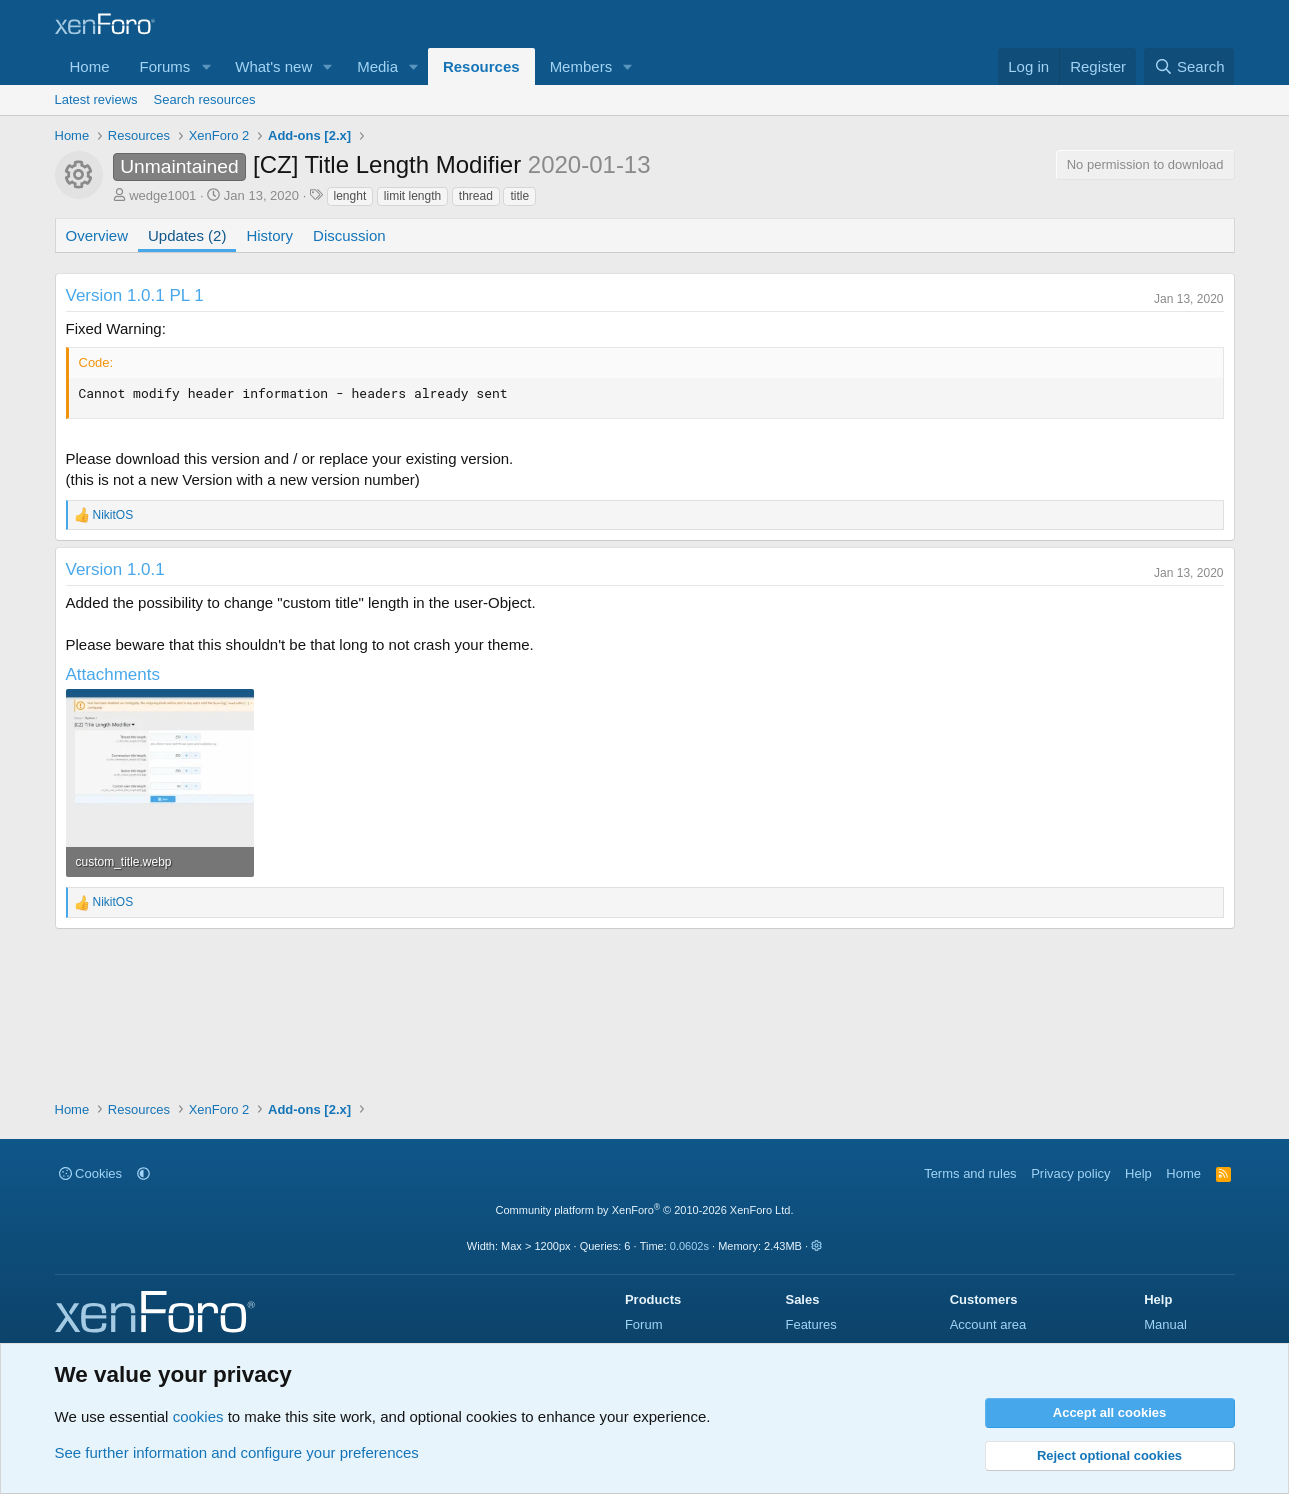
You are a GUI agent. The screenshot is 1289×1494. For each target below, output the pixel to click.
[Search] (1189, 66)
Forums (165, 66)
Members (581, 66)
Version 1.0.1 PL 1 (135, 295)
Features (810, 1324)
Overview (97, 235)
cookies (198, 1416)
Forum (644, 1324)
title (519, 196)
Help (1138, 1173)
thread (476, 196)
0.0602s (689, 1246)
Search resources (205, 99)
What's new (273, 66)
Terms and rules (970, 1173)
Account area (988, 1324)
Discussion (349, 235)
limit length (412, 196)
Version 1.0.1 (115, 569)
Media (377, 66)
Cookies (91, 1173)
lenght (350, 196)
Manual (1165, 1324)
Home (90, 66)
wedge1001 (162, 195)
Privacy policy (1070, 1173)
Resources (481, 66)
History (269, 235)
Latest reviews (96, 99)
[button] (206, 66)
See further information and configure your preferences (237, 1452)
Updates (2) (187, 235)
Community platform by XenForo (645, 1210)
